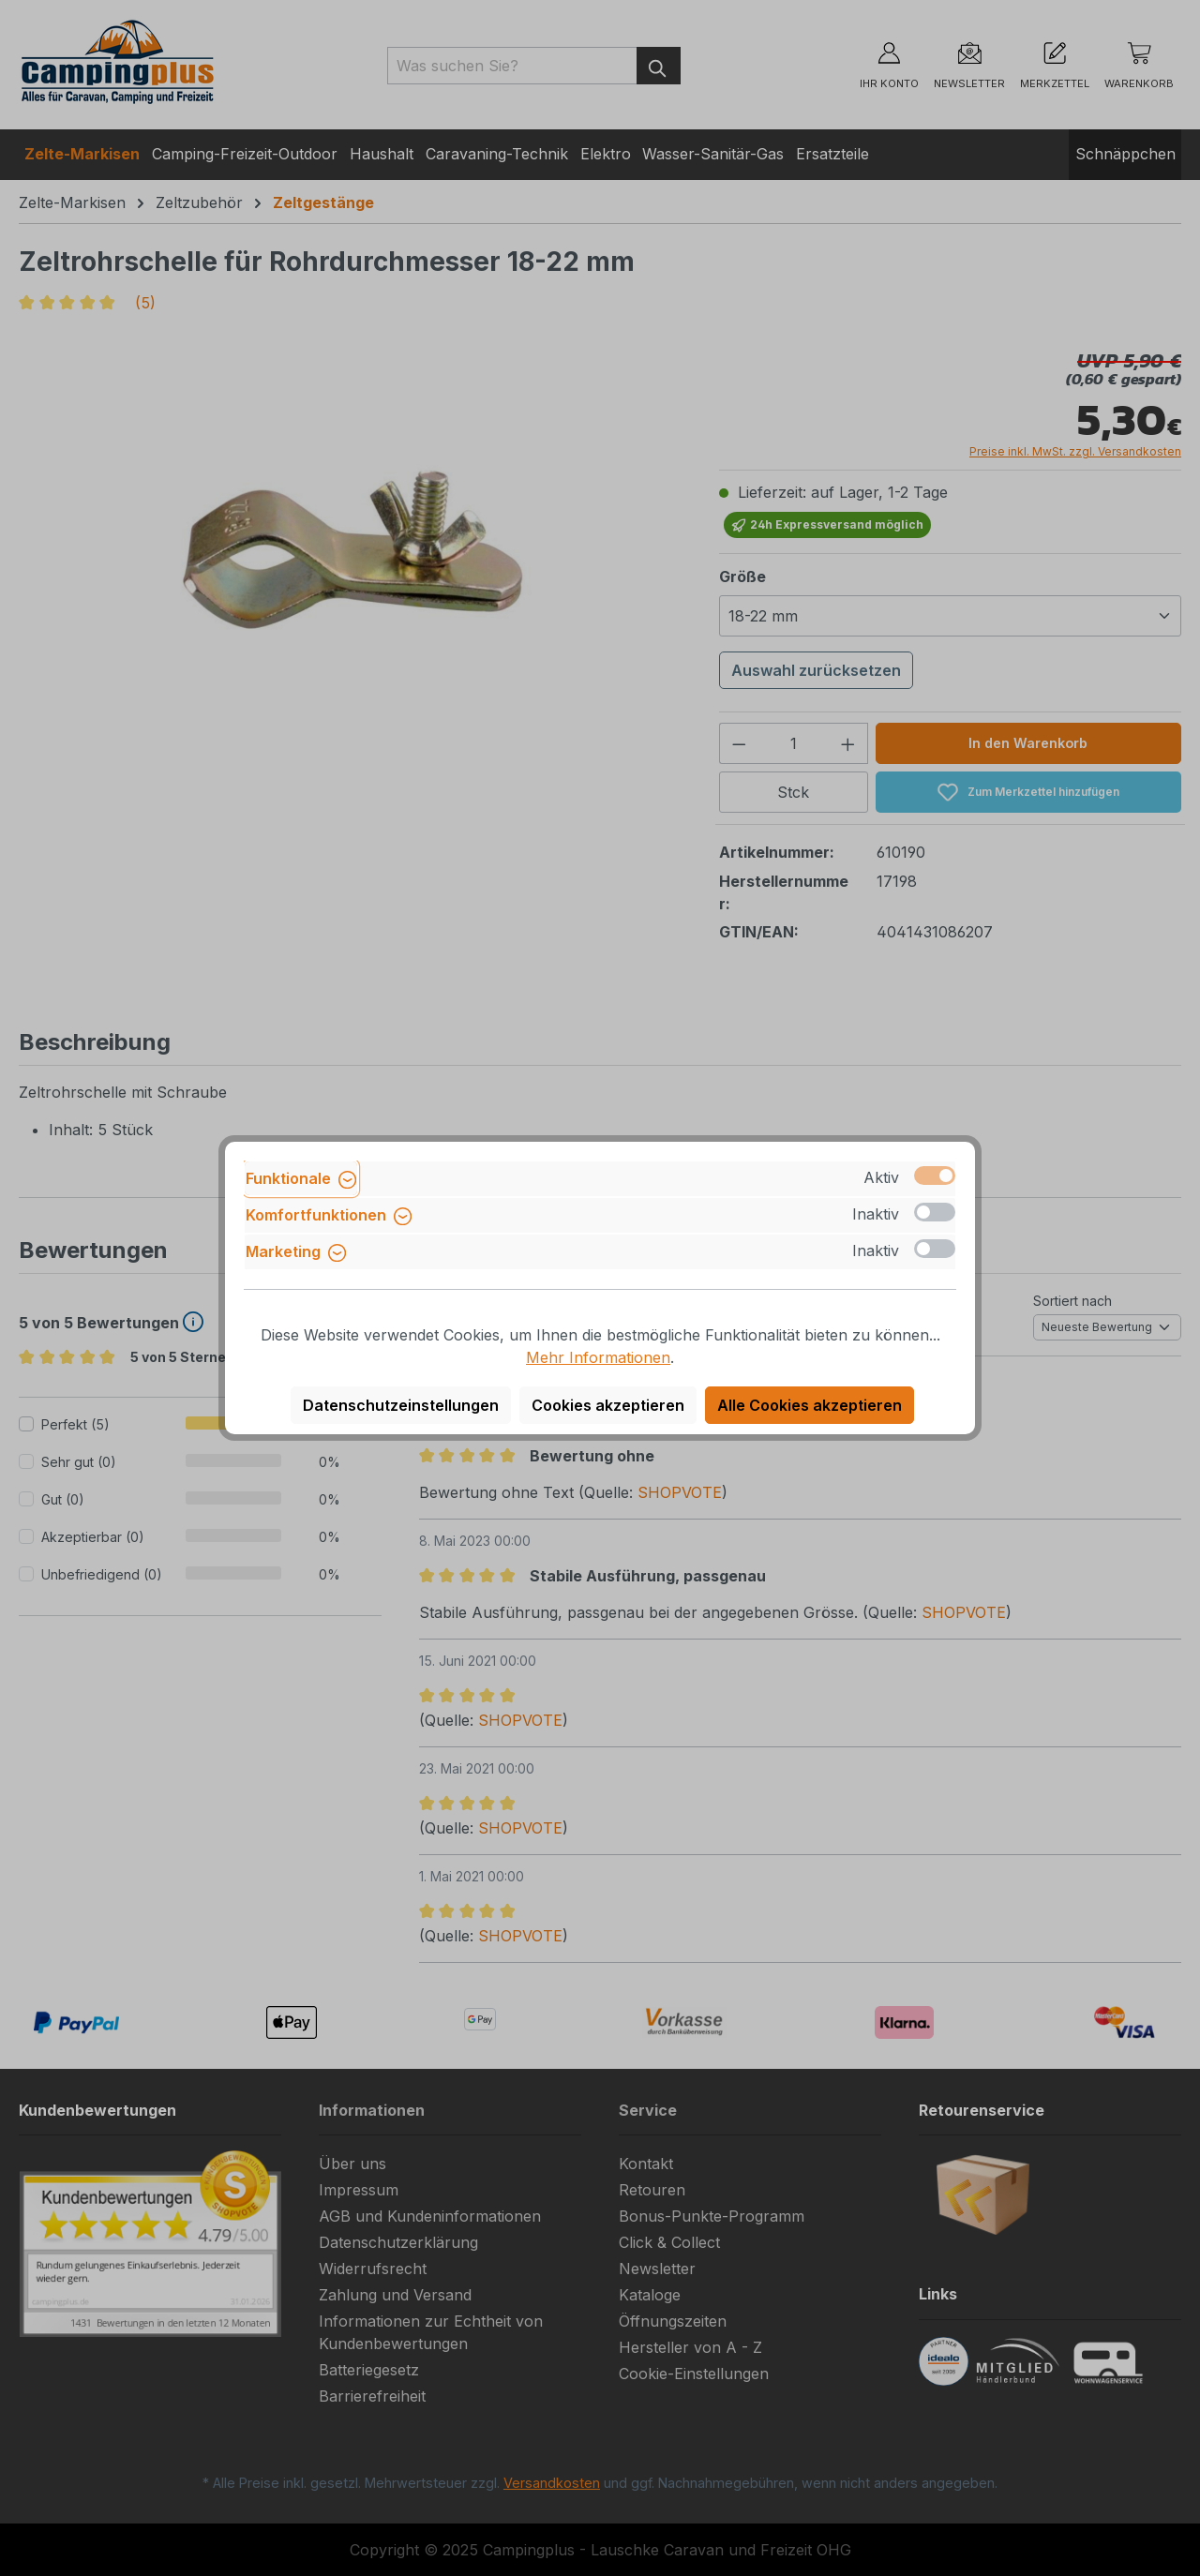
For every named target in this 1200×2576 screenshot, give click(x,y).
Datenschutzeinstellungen (401, 1405)
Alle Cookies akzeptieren (809, 1405)
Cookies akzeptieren (608, 1405)
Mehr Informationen (598, 1357)
